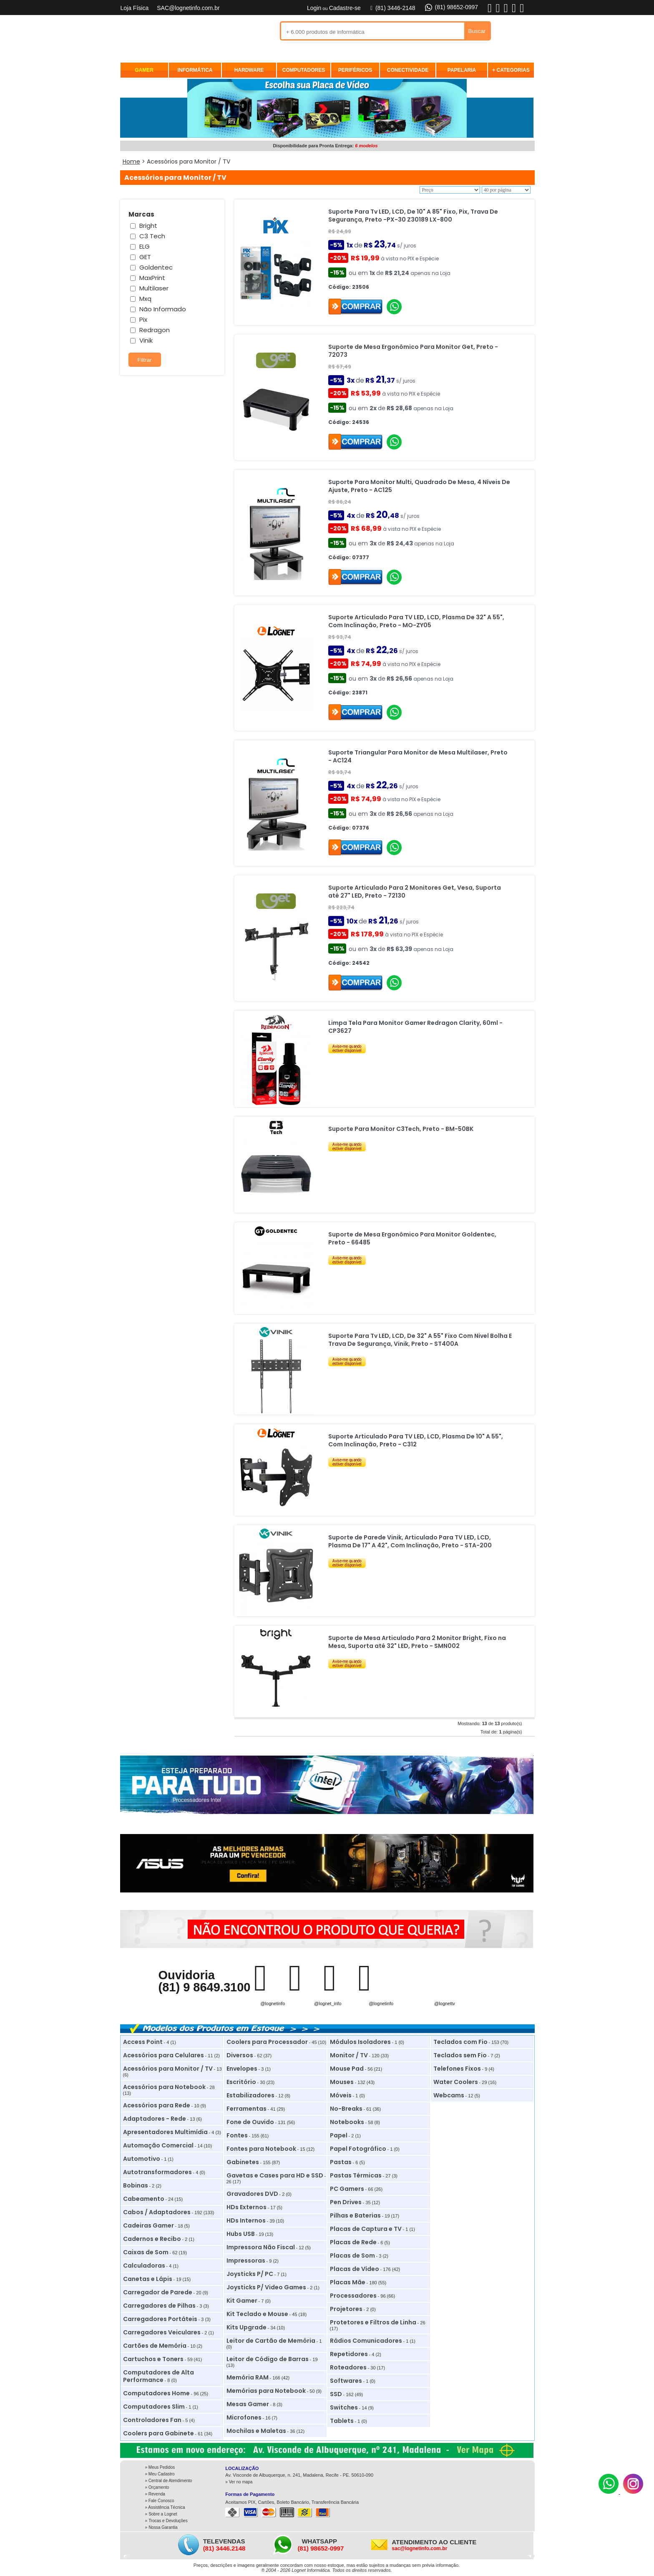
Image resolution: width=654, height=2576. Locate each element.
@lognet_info (327, 2003)
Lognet (162, 32)
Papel (338, 2135)
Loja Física (135, 8)
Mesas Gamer (247, 2404)
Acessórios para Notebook (164, 2087)
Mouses (342, 2082)
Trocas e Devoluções (168, 2520)
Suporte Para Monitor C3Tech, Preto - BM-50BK (400, 1129)
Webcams (448, 2095)
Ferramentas (246, 2108)
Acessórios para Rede (156, 2105)
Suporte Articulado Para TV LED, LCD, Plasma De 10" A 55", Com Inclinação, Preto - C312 (415, 1440)
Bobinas (135, 2185)
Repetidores (349, 2354)
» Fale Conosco (159, 2500)
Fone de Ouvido (250, 2122)
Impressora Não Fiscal (260, 2247)
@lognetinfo (272, 2003)
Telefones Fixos (457, 2068)
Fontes (237, 2135)
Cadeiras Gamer (148, 2225)
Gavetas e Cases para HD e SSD (274, 2175)
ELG (144, 246)
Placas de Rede (353, 2242)
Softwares (346, 2381)
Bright (148, 225)
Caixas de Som (146, 2252)
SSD (336, 2394)
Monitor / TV (349, 2055)
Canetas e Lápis (147, 2279)
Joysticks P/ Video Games (266, 2287)
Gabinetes (242, 2162)
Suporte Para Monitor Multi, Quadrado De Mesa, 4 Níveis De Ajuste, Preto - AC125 (419, 486)
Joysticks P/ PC (249, 2274)
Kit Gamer (241, 2300)
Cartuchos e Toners (153, 2359)
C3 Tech (152, 236)
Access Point (143, 2042)
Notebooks (347, 2122)
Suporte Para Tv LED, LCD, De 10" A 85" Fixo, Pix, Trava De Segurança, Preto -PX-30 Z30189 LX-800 (413, 215)
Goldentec (156, 267)
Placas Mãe (347, 2282)
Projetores (346, 2309)
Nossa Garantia (162, 2527)
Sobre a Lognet (162, 2514)
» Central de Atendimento (168, 2480)
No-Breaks (346, 2108)
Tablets (342, 2421)
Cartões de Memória (154, 2345)
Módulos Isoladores (360, 2042)
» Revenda (155, 2494)
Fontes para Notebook (261, 2149)
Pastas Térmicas (356, 2175)
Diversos (239, 2055)
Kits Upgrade (246, 2327)
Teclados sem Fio (460, 2055)
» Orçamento (157, 2487)
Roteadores (348, 2367)
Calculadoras (144, 2265)
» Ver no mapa (238, 2482)
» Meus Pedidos (160, 2467)
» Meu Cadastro (160, 2474)
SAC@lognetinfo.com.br (188, 8)
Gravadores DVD (252, 2194)
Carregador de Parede (157, 2292)
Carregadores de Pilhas (159, 2305)
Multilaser (154, 288)
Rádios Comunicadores (366, 2340)
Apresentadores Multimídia (165, 2132)
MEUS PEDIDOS (408, 54)
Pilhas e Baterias (355, 2215)
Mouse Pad (347, 2068)
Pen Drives (346, 2202)
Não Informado (162, 309)
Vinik (146, 340)
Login (314, 8)
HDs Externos (246, 2207)
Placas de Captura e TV (366, 2229)
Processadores (353, 2295)
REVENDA (476, 54)
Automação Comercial (158, 2145)
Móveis (341, 2095)
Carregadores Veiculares (162, 2332)
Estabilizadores (250, 2095)
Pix (143, 319)
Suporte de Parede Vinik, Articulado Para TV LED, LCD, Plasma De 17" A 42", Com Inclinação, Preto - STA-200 (410, 1541)
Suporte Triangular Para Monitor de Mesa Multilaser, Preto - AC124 (418, 756)
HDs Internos (246, 2220)
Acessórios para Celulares (163, 2055)
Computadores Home (156, 2393)
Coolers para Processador (267, 2042)
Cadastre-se (345, 8)
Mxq (145, 298)
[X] (506, 12)
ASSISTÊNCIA (510, 54)
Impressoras (245, 2260)
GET (145, 256)
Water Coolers (455, 2082)
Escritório (241, 2082)
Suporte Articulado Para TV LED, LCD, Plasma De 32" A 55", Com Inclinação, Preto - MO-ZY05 (416, 621)
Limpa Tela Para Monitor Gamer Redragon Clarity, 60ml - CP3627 (415, 1027)
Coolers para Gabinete (158, 2433)
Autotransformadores (157, 2172)
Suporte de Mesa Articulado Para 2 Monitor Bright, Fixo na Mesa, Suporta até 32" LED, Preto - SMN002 (417, 1642)
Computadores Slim (154, 2406)
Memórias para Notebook (266, 2391)
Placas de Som (352, 2255)
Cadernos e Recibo (152, 2239)
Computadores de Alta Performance (158, 2376)
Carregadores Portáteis (160, 2319)
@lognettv (444, 2003)
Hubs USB (240, 2234)
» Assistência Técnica (165, 2507)
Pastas (341, 2162)
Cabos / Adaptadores (157, 2212)
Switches (344, 2407)
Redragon (154, 329)
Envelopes (241, 2068)
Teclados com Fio (460, 2042)
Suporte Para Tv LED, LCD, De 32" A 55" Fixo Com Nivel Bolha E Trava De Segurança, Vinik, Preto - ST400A (420, 1340)
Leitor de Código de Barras (267, 2359)
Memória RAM (247, 2377)
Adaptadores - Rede (154, 2118)
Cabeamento (143, 2199)
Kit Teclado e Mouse (257, 2314)
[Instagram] (633, 2492)
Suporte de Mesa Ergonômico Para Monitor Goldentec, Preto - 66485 (412, 1238)
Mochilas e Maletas (256, 2431)
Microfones (244, 2417)
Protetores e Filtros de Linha (373, 2322)
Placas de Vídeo (354, 2269)
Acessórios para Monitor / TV (168, 2068)
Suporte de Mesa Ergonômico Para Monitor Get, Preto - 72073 (413, 351)
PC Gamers (347, 2189)
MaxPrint (152, 277)
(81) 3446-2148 (392, 8)
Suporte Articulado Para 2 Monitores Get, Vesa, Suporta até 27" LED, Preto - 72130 (414, 891)
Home (131, 161)
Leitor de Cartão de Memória (270, 2340)
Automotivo (141, 2159)
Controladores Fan (152, 2420)
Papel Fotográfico (358, 2149)
